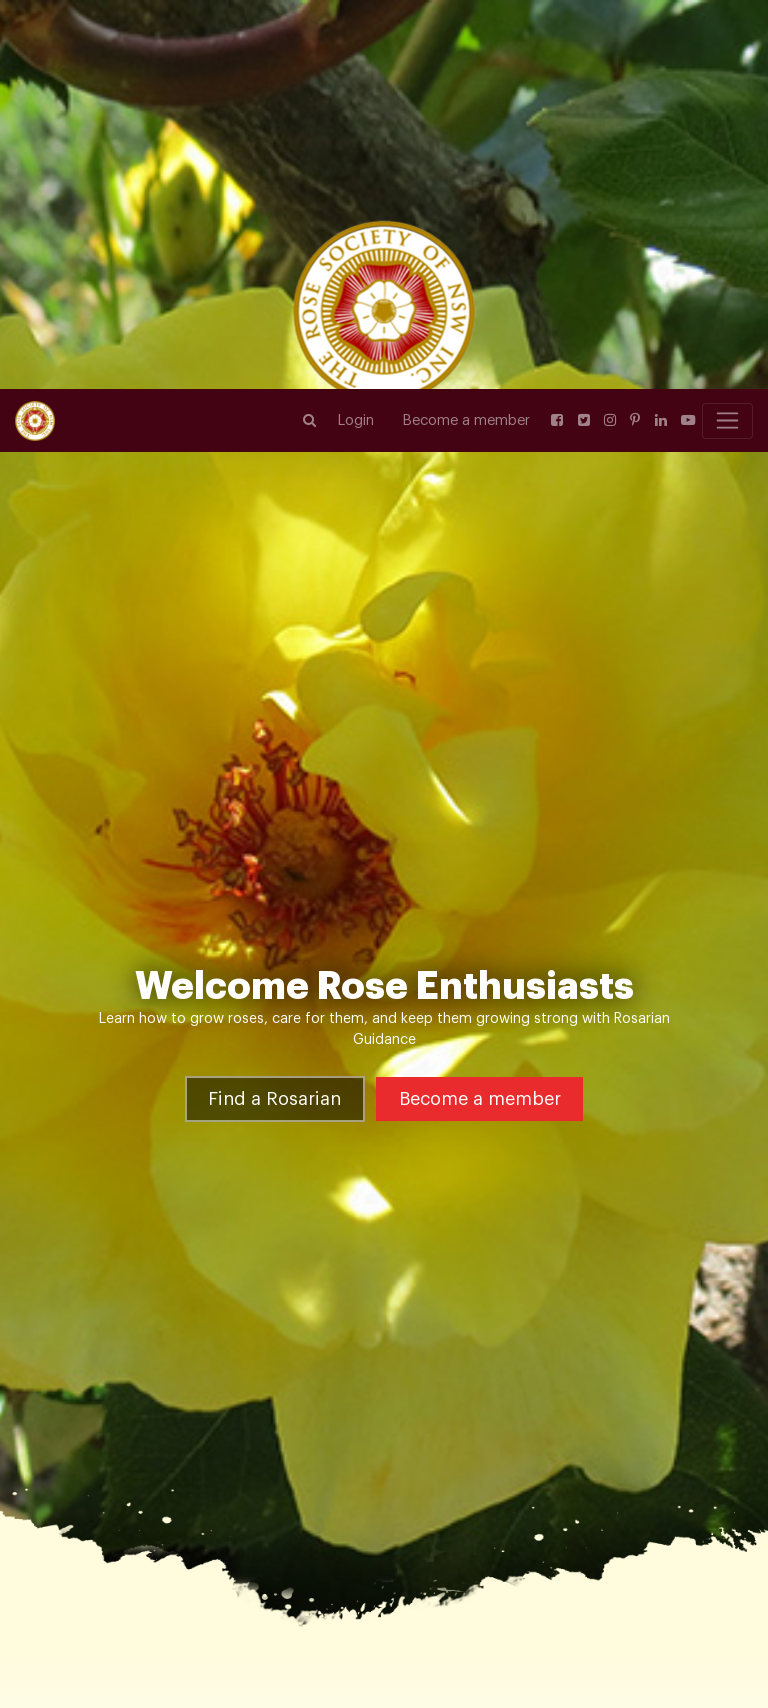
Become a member (466, 31)
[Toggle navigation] (727, 32)
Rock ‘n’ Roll (304, 1412)
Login (356, 31)
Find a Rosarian (274, 795)
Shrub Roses (208, 1412)
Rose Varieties (106, 1412)
